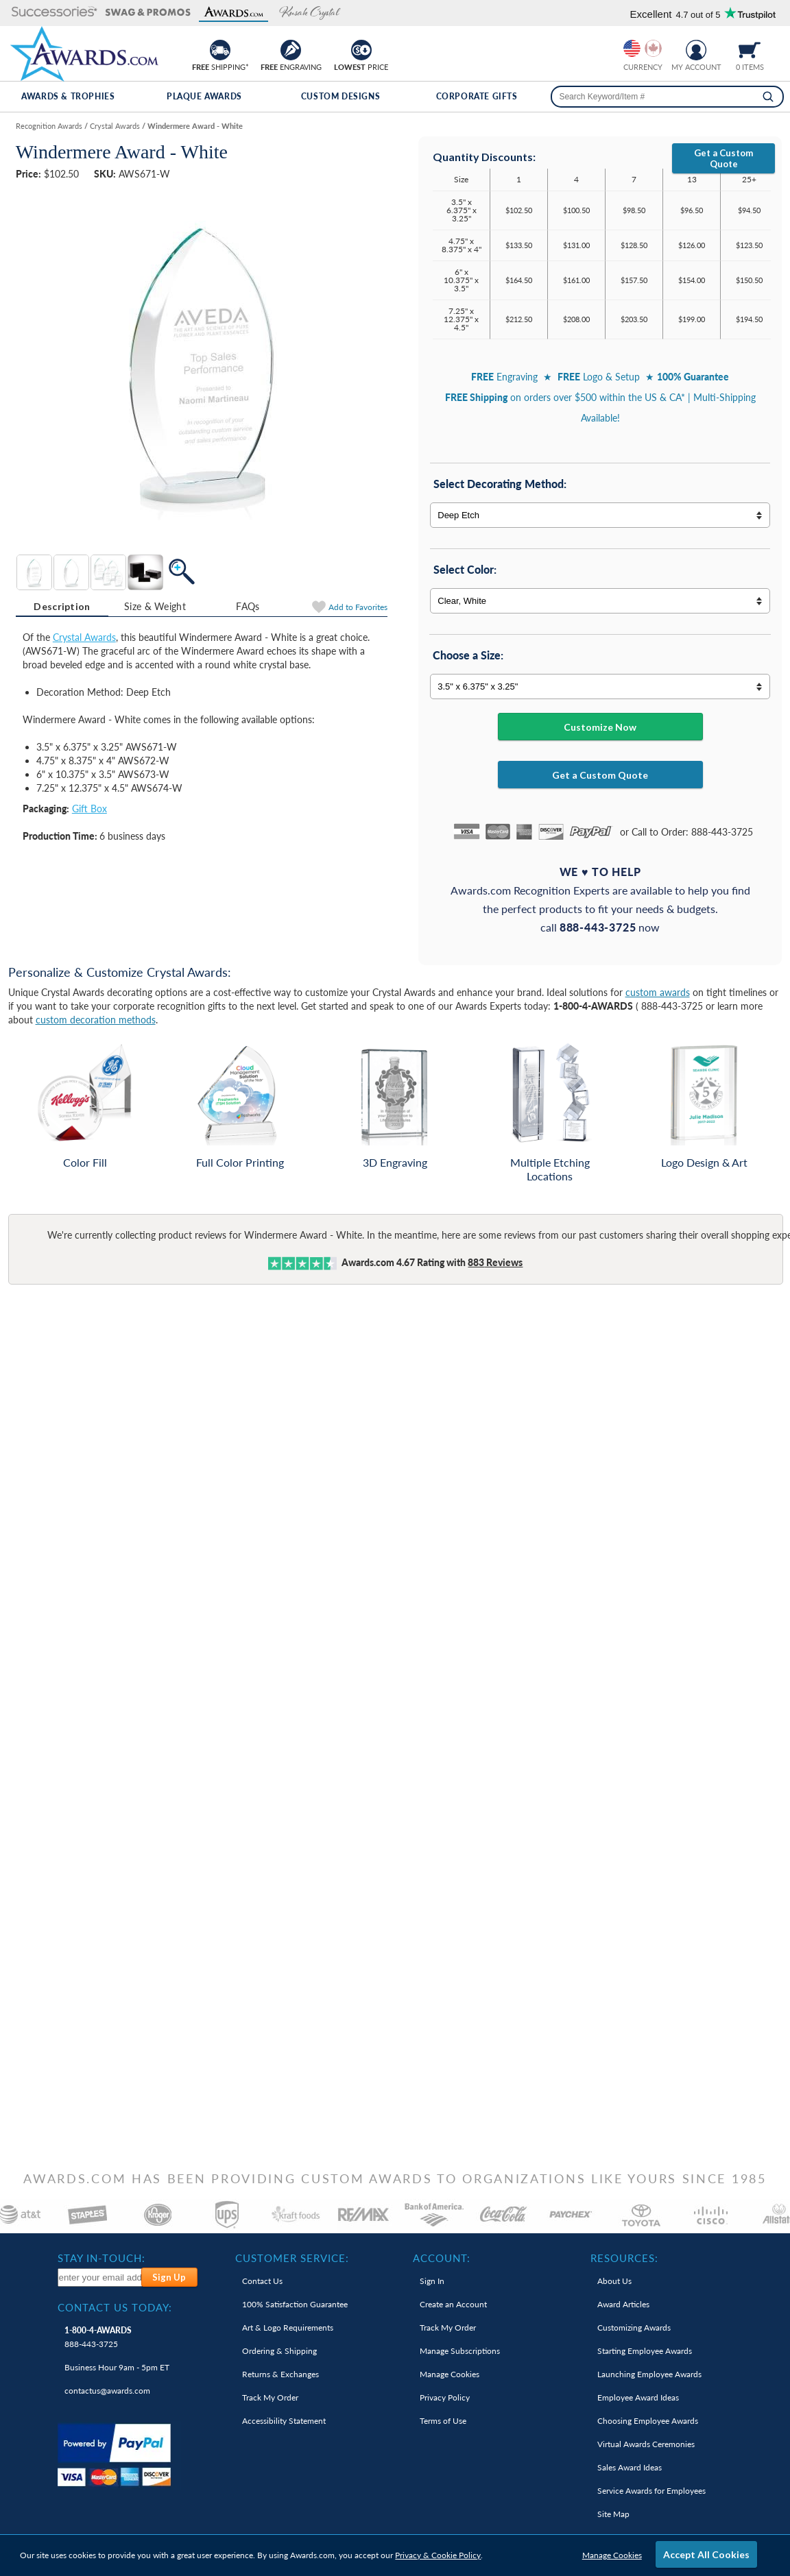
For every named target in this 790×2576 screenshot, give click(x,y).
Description (62, 606)
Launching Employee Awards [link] (649, 2374)
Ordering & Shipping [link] (279, 2351)
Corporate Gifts (477, 96)
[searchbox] (667, 97)
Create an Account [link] (453, 2304)
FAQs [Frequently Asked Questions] (247, 606)
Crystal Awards (84, 637)
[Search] (768, 97)
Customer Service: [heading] (292, 2258)
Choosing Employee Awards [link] (647, 2421)
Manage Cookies (612, 2555)
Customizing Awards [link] (634, 2327)
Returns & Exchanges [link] (280, 2374)
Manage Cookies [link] (449, 2374)
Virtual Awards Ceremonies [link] (646, 2444)
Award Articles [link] (623, 2304)
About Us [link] (614, 2281)
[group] (642, 48)
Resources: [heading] (624, 2258)
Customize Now (600, 727)
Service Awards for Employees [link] (651, 2491)
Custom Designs (340, 96)
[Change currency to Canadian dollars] (653, 48)
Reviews (495, 1262)
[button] (54, 12)
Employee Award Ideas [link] (638, 2397)
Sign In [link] (432, 2281)
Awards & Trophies (68, 96)
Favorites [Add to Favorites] (357, 607)
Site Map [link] (613, 2514)
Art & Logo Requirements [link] (287, 2327)
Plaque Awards (204, 96)
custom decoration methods (96, 1019)
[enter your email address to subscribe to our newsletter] (100, 2277)
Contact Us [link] (262, 2281)
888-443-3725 (98, 2337)
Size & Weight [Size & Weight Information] (155, 606)
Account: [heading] (441, 2258)
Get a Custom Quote (723, 158)
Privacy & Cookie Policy (438, 2555)
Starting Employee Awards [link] (644, 2351)
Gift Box (89, 808)
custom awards (657, 992)
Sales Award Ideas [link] (629, 2467)
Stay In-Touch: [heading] (101, 2258)
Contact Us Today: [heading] (115, 2307)
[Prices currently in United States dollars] (632, 48)
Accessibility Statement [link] (284, 2421)
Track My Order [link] (270, 2397)
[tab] (62, 606)
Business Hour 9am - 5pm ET (116, 2367)
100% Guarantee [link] (295, 2304)
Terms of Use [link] (443, 2421)
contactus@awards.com (107, 2390)
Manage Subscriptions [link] (460, 2351)
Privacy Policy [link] (445, 2397)
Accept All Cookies (706, 2554)
